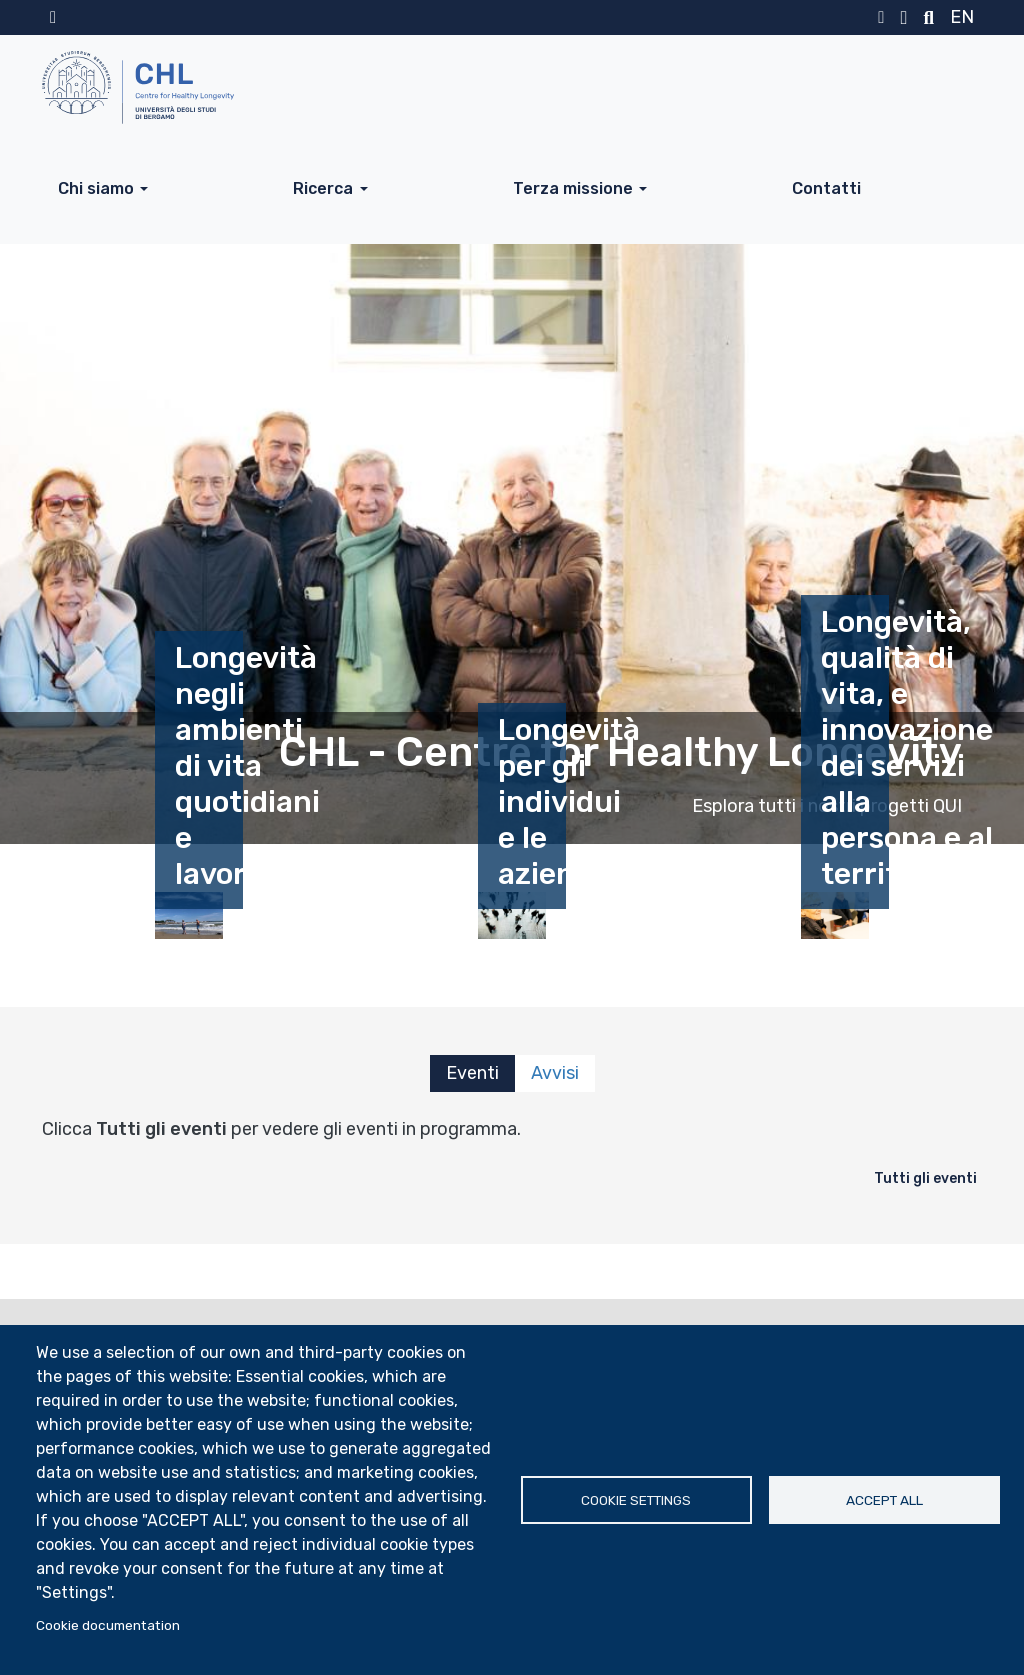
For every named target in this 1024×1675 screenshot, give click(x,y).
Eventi (472, 1073)
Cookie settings (636, 1500)
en (962, 17)
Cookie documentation (108, 1625)
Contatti (826, 188)
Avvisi (555, 1073)
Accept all (884, 1500)
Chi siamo (96, 188)
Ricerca (323, 188)
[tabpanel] (512, 1156)
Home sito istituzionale (53, 18)
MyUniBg (881, 18)
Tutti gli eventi (925, 1178)
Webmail (903, 18)
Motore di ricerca (928, 18)
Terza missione (573, 188)
